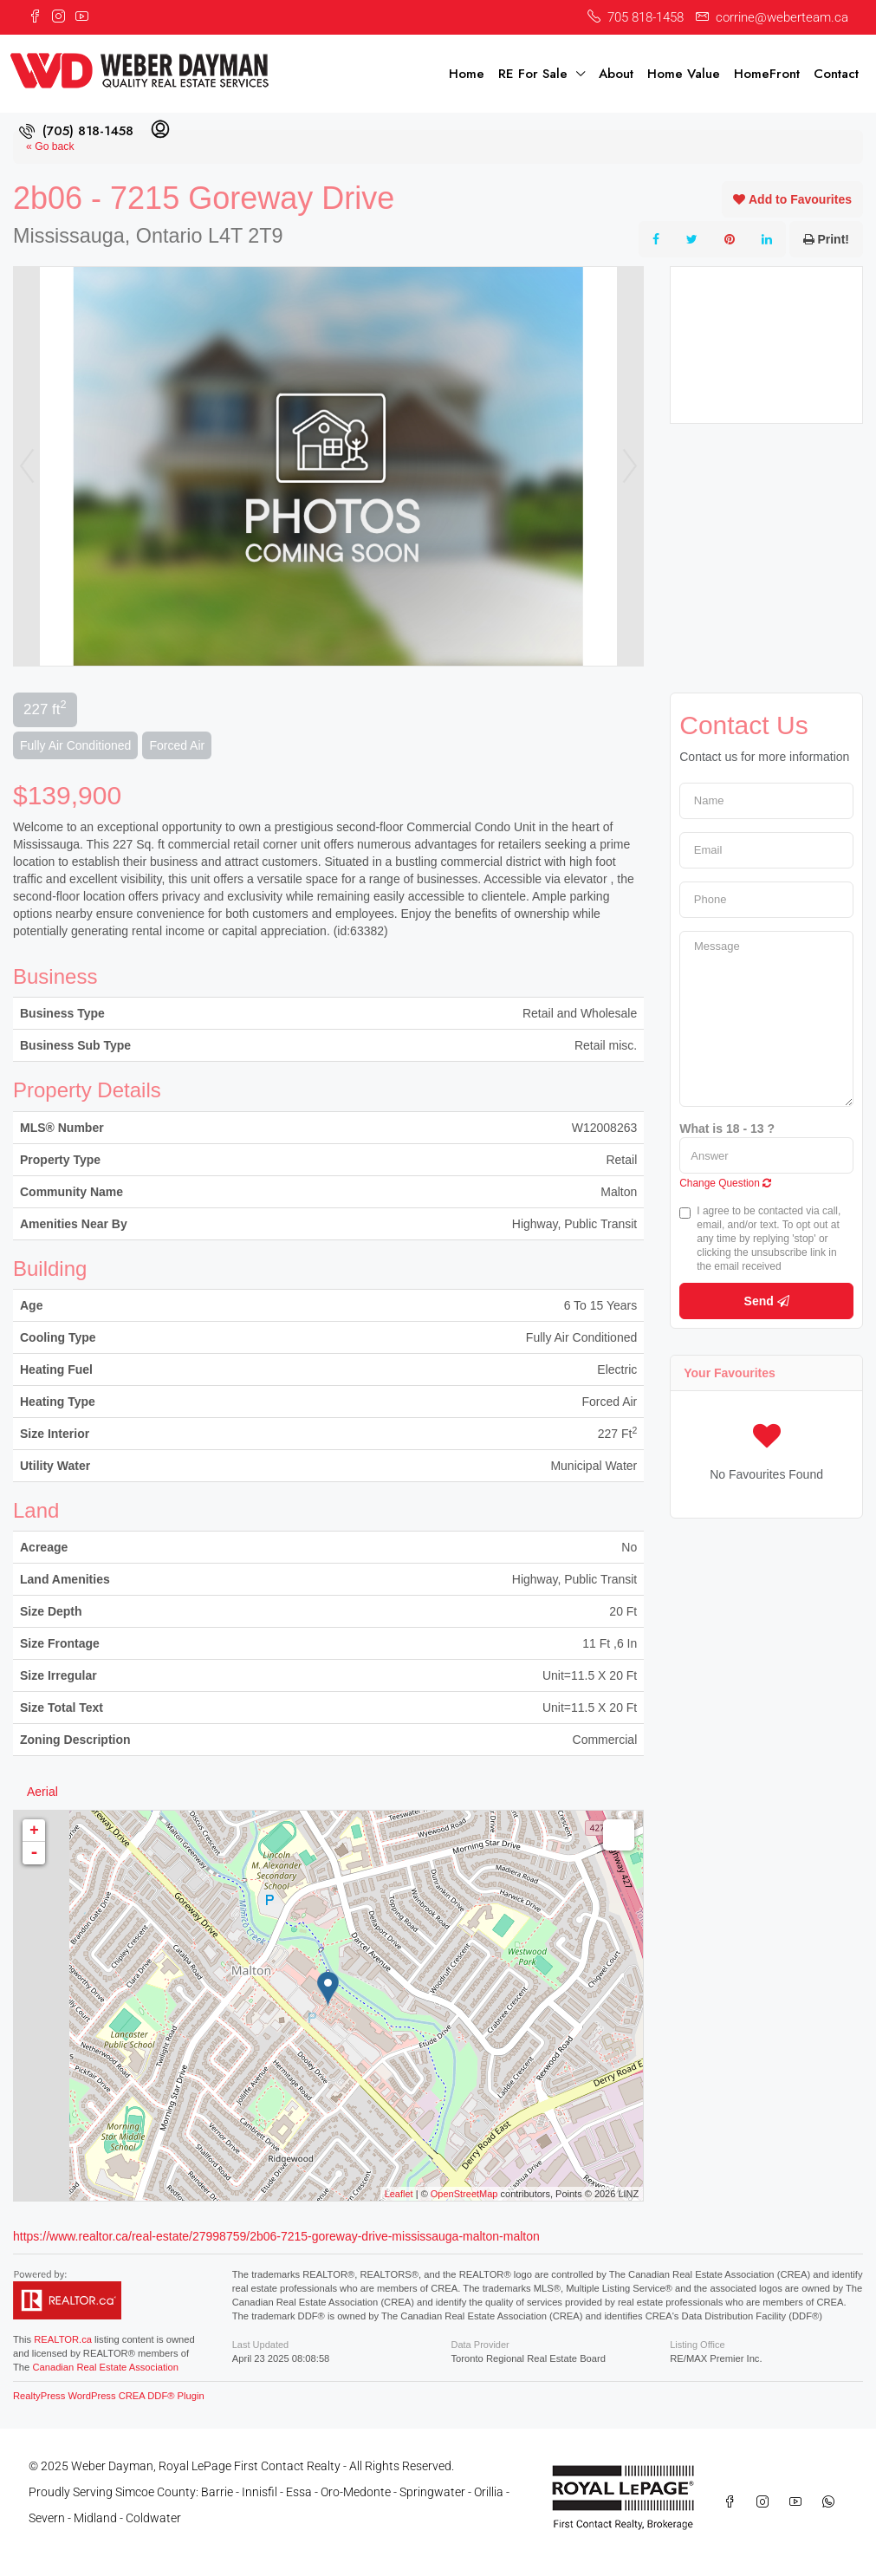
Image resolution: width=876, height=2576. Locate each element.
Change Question (725, 1183)
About (616, 73)
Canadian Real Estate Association (105, 2367)
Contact (836, 73)
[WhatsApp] (831, 2502)
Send (766, 1301)
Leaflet (399, 2194)
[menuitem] (76, 131)
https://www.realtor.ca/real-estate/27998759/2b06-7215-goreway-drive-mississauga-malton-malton (276, 2236)
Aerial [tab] (42, 1792)
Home (466, 73)
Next (630, 466)
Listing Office (697, 2344)
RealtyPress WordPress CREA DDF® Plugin (108, 2396)
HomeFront (767, 73)
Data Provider (480, 2344)
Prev (27, 466)
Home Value (683, 73)
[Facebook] (733, 2502)
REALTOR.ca (63, 2339)
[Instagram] (765, 2502)
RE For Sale (533, 73)
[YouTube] (798, 2502)
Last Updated (260, 2344)
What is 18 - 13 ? (727, 1128)
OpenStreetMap (464, 2194)
